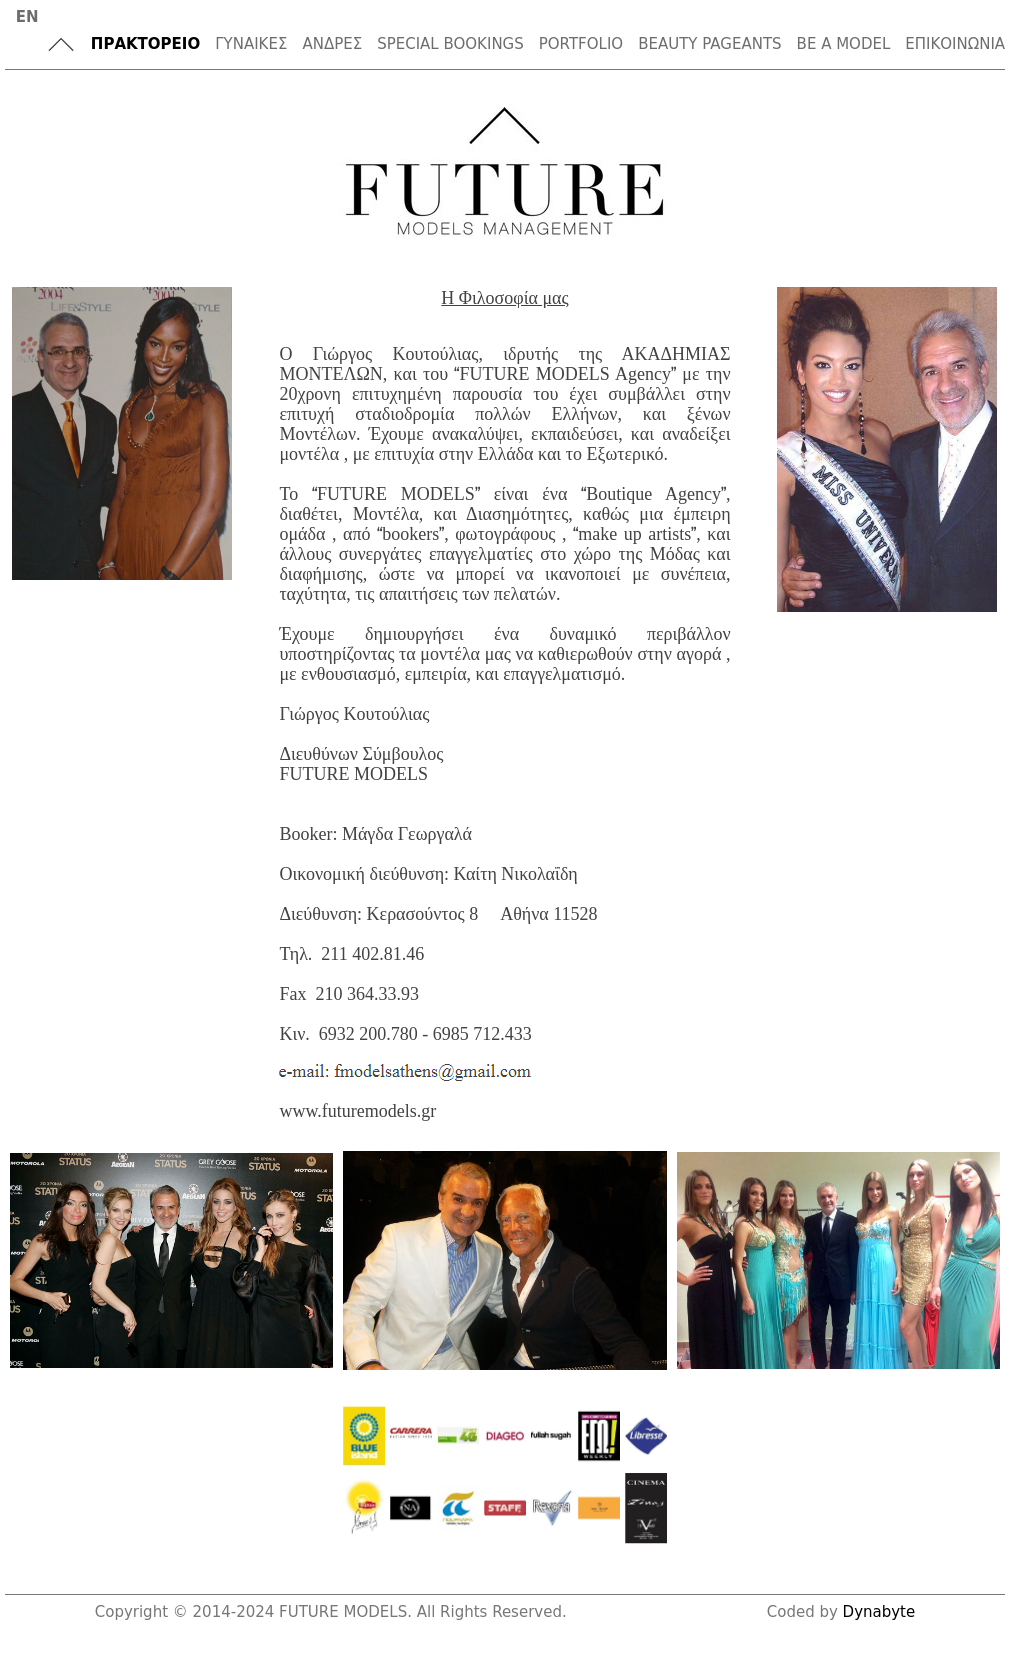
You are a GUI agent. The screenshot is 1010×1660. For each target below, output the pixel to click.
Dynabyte (879, 1612)
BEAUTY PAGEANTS (709, 44)
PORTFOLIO (581, 44)
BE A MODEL (844, 44)
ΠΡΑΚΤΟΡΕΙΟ (145, 44)
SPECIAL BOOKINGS (450, 44)
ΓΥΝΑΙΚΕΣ (251, 44)
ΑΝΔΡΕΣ (332, 44)
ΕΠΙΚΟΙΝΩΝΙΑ (955, 44)
